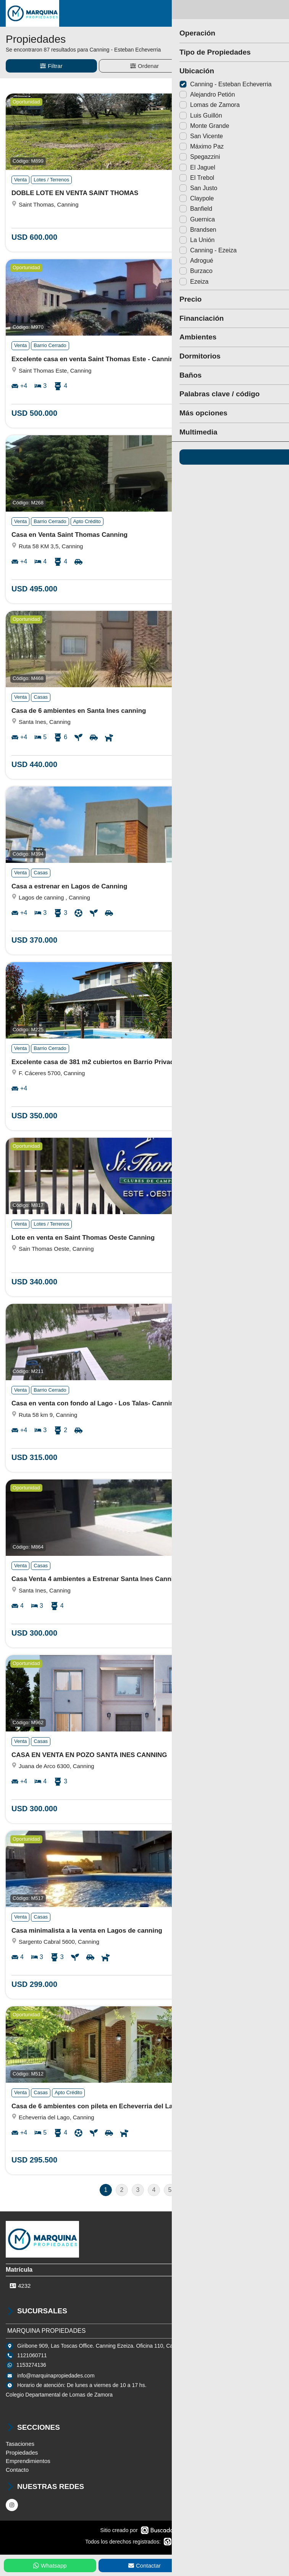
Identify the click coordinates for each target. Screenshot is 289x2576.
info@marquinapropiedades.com (56, 2376)
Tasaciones (20, 2443)
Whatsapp (50, 2565)
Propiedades (22, 2452)
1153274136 (31, 2365)
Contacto (17, 2469)
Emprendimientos (28, 2461)
